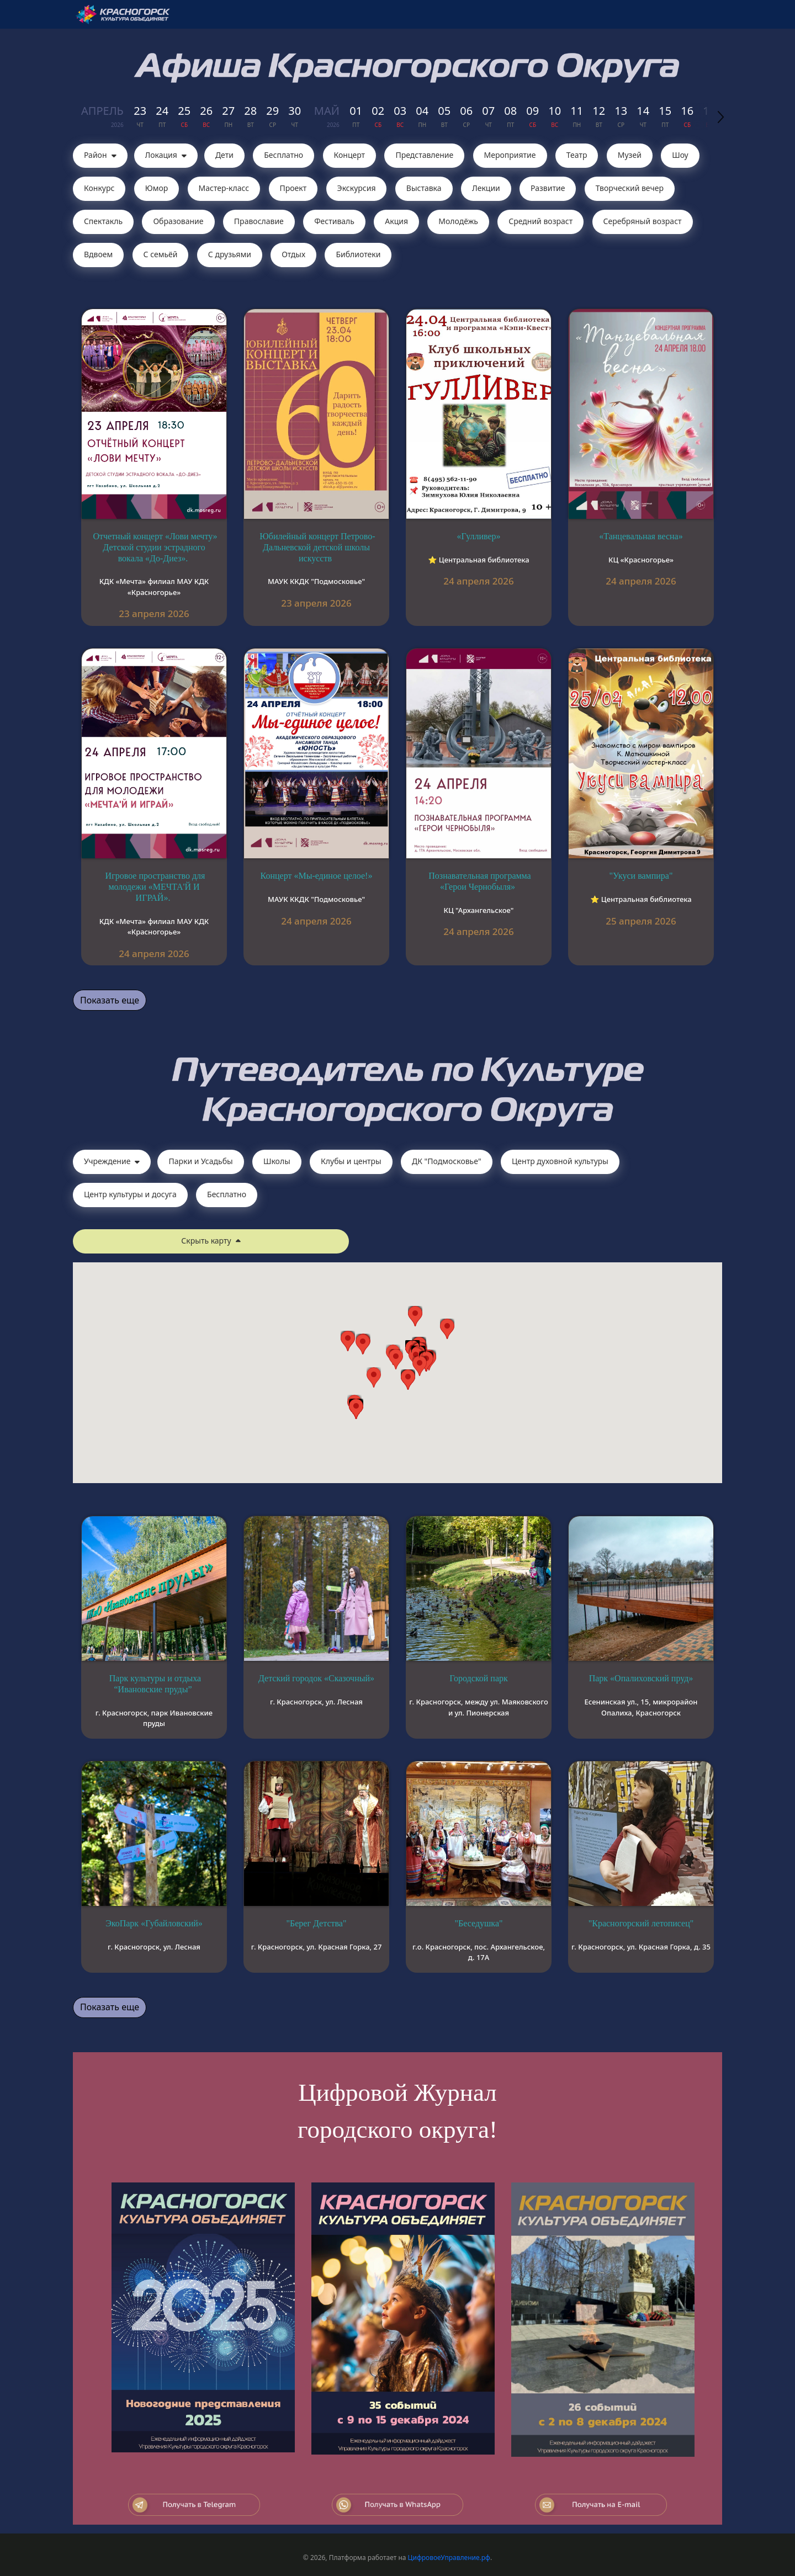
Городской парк (478, 1678)
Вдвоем (98, 254)
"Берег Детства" (317, 1923)
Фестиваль (334, 221)
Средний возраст (540, 221)
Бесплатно (283, 155)
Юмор (156, 188)
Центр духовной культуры (560, 1161)
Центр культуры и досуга (130, 1194)
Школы (276, 1161)
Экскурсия (356, 188)
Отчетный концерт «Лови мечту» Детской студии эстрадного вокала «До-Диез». (155, 547)
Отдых (293, 254)
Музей (630, 155)
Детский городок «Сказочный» (316, 1678)
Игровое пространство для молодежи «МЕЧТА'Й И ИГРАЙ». (155, 886)
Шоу (680, 155)
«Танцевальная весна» (640, 536)
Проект (293, 188)
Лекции (486, 188)
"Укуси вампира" (641, 875)
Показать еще (109, 1000)
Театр (576, 155)
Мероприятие (510, 155)
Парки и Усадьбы (200, 1161)
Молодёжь (458, 221)
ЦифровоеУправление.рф (449, 2557)
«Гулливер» (478, 536)
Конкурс (99, 188)
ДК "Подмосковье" (446, 1161)
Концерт (349, 155)
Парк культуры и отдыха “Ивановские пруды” (155, 1684)
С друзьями (229, 254)
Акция (396, 221)
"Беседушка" (478, 1923)
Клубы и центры (351, 1161)
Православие (259, 221)
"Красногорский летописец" (641, 1923)
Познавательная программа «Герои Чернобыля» (479, 881)
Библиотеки (358, 254)
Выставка (424, 188)
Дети (224, 155)
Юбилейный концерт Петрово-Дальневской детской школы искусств (317, 547)
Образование (178, 221)
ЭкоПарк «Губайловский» (154, 1923)
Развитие (548, 188)
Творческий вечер (630, 188)
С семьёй (161, 254)
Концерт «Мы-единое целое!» (317, 875)
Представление (424, 155)
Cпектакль (103, 221)
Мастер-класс (224, 188)
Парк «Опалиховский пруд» (641, 1678)
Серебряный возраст (642, 221)
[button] (419, 1366)
